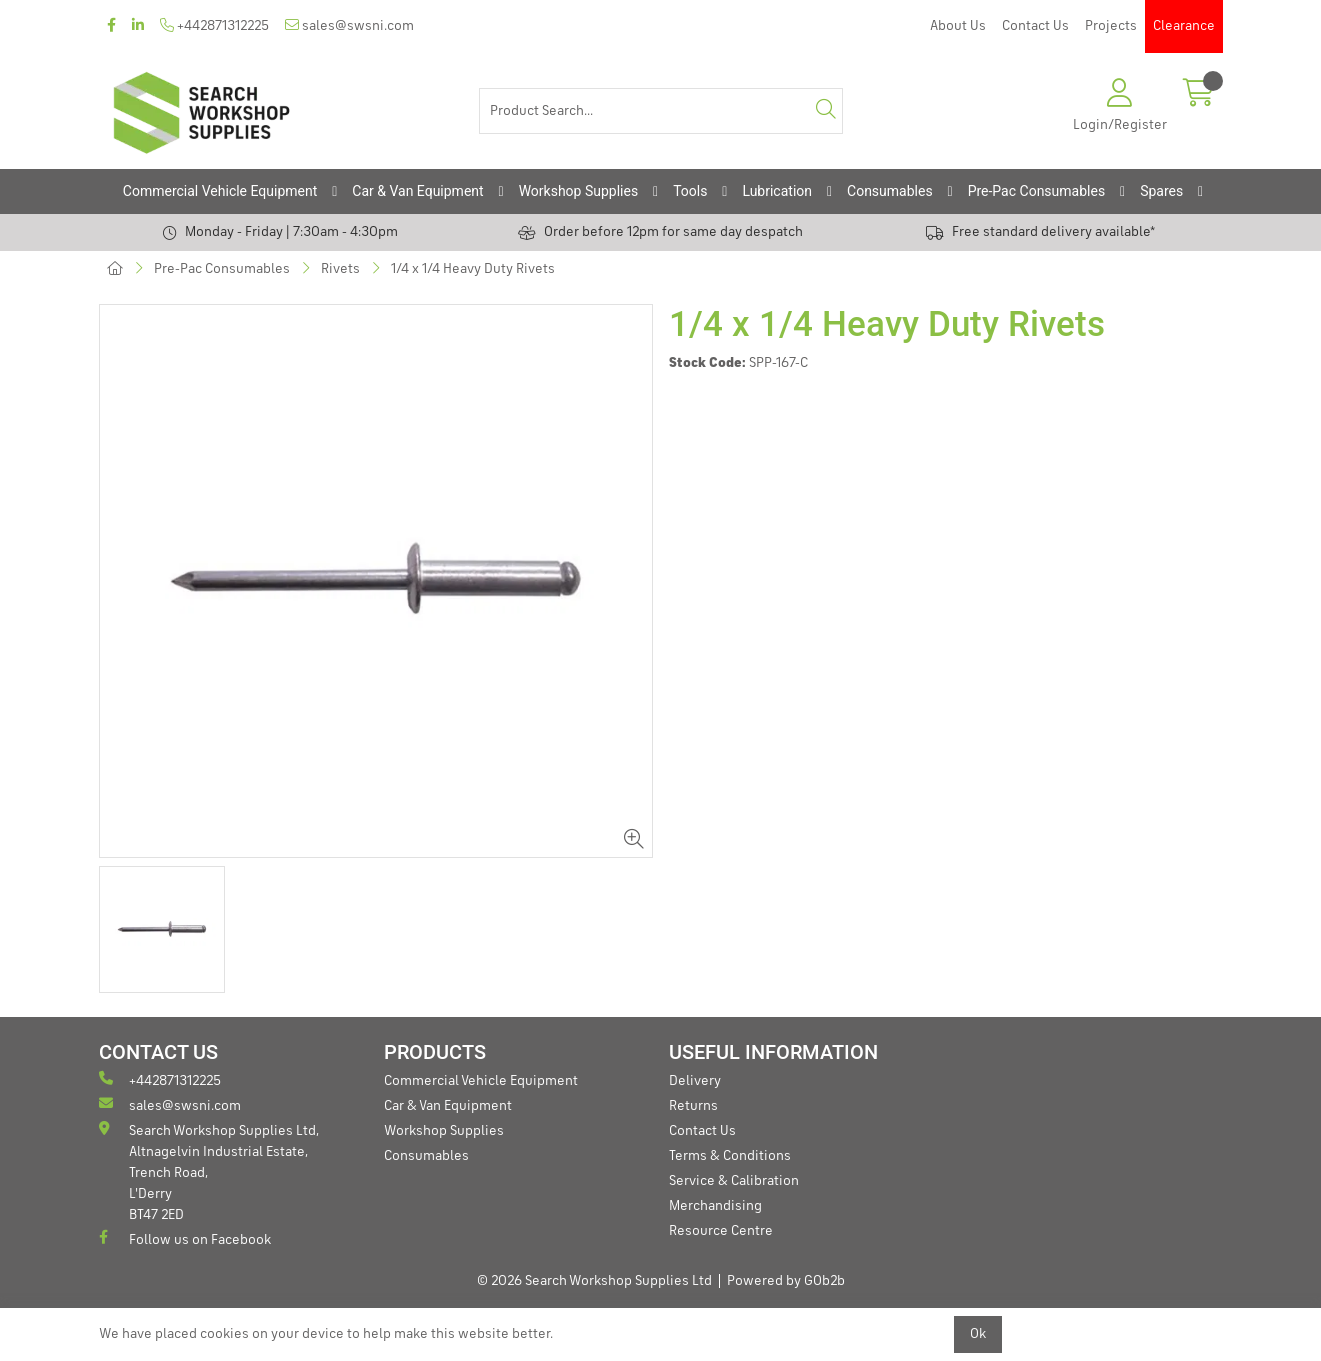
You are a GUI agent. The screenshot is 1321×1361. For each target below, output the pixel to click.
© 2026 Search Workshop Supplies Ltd (594, 1281)
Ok (978, 1334)
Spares (1161, 191)
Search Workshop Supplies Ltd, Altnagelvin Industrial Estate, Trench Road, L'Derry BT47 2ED (209, 1171)
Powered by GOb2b (786, 1281)
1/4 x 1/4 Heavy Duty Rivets (473, 269)
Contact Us (1035, 26)
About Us (958, 26)
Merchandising (715, 1206)
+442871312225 (214, 25)
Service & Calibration (734, 1181)
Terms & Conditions (730, 1156)
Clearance (1184, 26)
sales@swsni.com (349, 25)
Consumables (890, 191)
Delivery (695, 1081)
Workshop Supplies (579, 191)
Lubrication (777, 191)
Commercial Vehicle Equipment (220, 191)
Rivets (340, 269)
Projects (1111, 26)
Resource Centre (721, 1231)
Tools (690, 191)
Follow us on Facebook (185, 1238)
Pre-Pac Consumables (1037, 191)
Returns (693, 1106)
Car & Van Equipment (417, 191)
